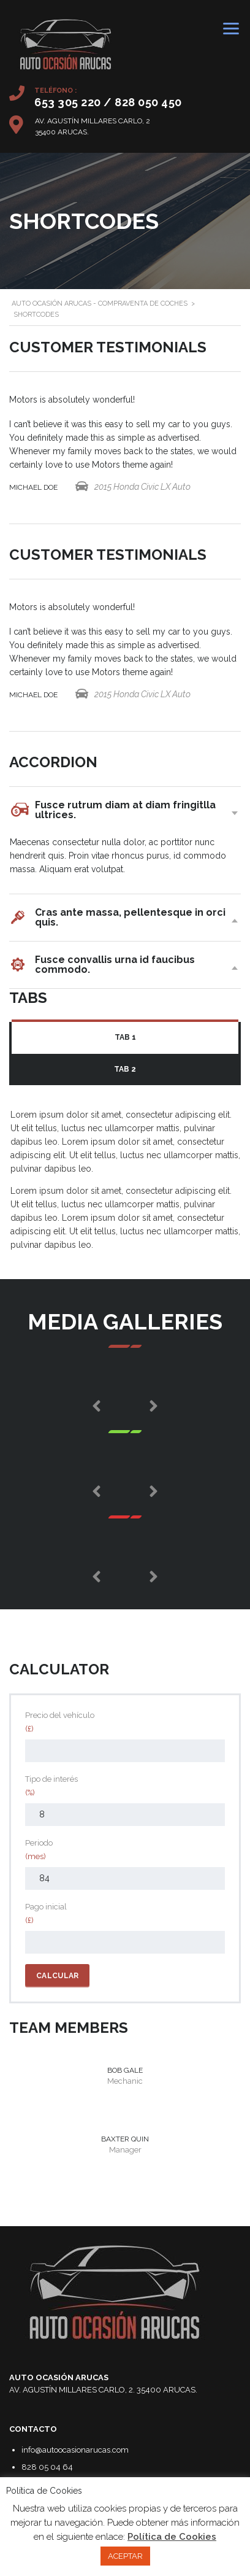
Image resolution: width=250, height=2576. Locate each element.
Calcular (57, 1975)
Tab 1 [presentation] (125, 1037)
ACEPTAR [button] (125, 2556)
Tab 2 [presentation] (125, 1069)
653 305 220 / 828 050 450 (108, 102)
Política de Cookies (171, 2536)
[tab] (125, 1038)
